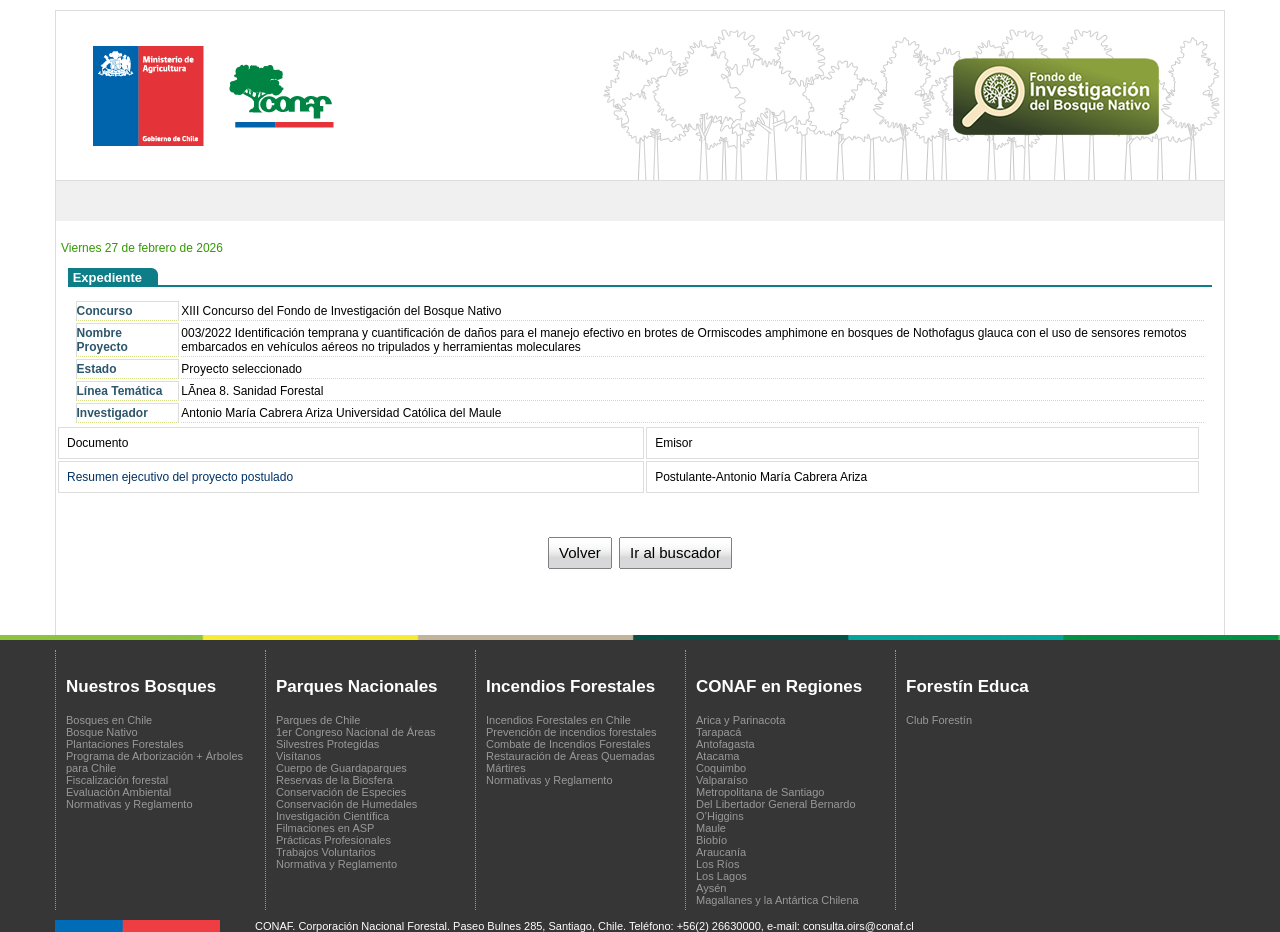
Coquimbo (721, 768)
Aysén (711, 888)
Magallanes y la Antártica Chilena (777, 900)
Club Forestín (939, 720)
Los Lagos (721, 876)
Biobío (711, 840)
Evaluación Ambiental (118, 792)
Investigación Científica (332, 816)
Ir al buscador (675, 552)
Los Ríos (717, 864)
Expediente (107, 277)
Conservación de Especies (341, 792)
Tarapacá (718, 732)
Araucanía (721, 852)
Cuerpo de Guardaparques (341, 768)
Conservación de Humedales (346, 804)
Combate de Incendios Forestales (568, 744)
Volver (580, 552)
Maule (711, 828)
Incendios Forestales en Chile (558, 720)
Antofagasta (725, 744)
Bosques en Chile (109, 720)
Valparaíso (722, 780)
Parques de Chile (318, 720)
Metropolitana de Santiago (760, 792)
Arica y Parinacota (740, 720)
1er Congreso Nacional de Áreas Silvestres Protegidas (356, 738)
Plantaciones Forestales (124, 744)
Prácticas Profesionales (333, 840)
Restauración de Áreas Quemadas (570, 756)
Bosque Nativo (102, 732)
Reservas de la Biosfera (334, 780)
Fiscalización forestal (117, 780)
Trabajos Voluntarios (326, 852)
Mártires (506, 768)
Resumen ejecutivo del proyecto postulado (180, 477)
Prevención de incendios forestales (571, 732)
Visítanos (298, 756)
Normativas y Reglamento (129, 804)
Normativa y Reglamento (336, 864)
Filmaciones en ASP (325, 828)
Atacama (717, 756)
